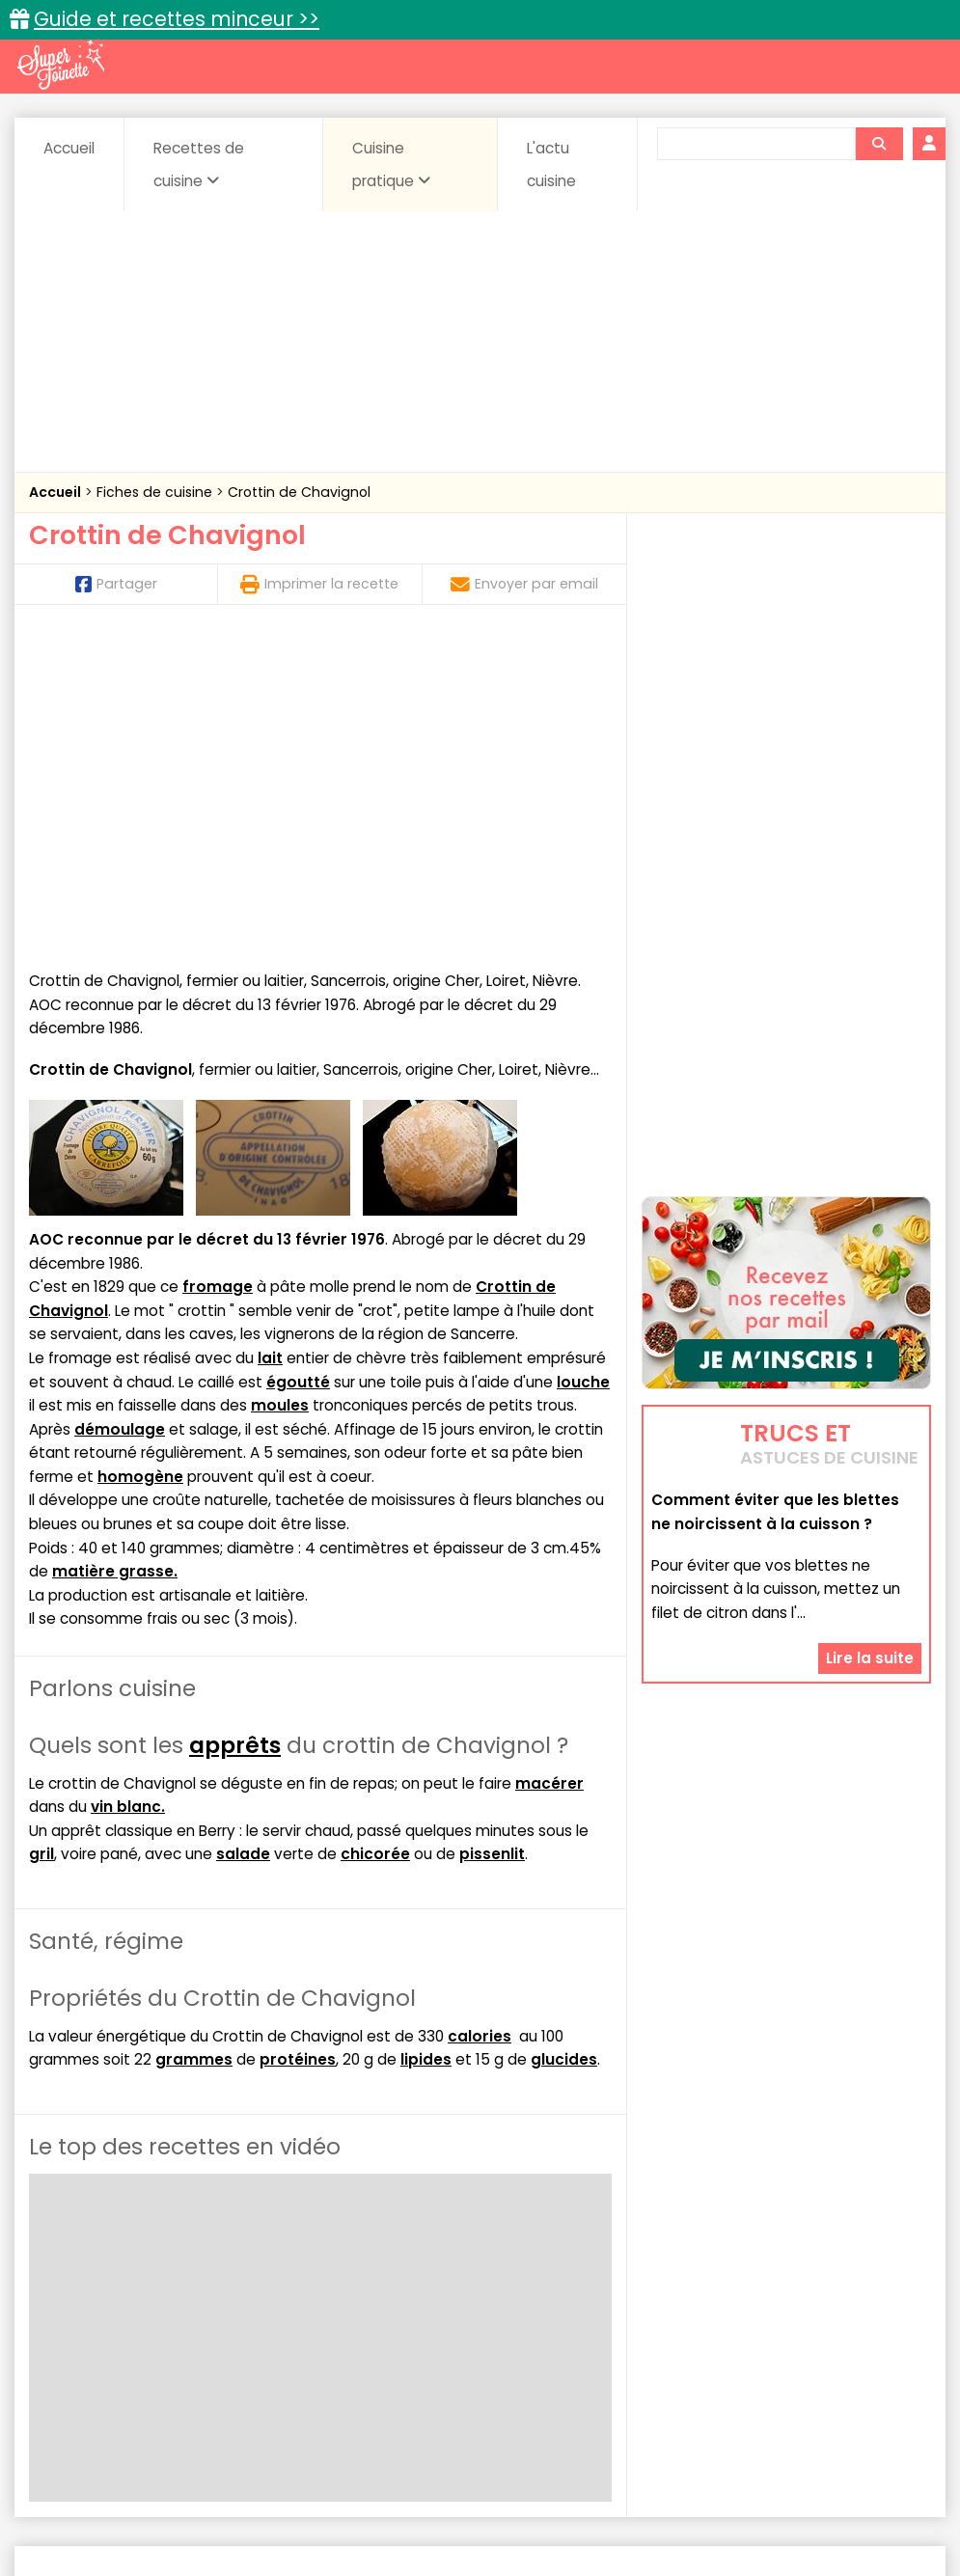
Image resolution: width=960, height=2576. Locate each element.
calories (479, 1721)
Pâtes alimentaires (265, 2350)
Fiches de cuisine (156, 492)
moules (280, 1091)
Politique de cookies (220, 2518)
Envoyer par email (524, 583)
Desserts (152, 2330)
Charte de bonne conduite (810, 2500)
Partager (116, 583)
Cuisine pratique (391, 164)
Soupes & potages (656, 2350)
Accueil (69, 148)
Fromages (651, 2330)
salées (465, 2350)
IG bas (735, 2330)
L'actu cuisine (551, 164)
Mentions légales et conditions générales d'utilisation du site (507, 2500)
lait (270, 1042)
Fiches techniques (579, 2271)
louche (583, 1066)
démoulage (119, 1114)
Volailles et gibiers (546, 2368)
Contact (261, 2500)
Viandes (856, 2350)
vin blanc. (128, 1491)
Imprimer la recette (319, 583)
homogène (140, 1161)
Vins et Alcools (412, 2368)
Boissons (378, 2312)
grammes (194, 1745)
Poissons (384, 2350)
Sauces (541, 2350)
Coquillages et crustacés (804, 2312)
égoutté (298, 1066)
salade (243, 1539)
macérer (549, 1468)
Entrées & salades (268, 2330)
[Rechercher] (879, 143)
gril (41, 1539)
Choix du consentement (737, 2518)
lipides (426, 1745)
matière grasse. (115, 1257)
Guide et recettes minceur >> (176, 19)
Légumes (816, 2330)
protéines (298, 1745)
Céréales (467, 2312)
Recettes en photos (395, 2271)
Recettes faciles (218, 2271)
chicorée (375, 1539)
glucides (564, 1745)
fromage (217, 972)
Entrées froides (541, 2330)
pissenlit (492, 1539)
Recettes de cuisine (198, 164)
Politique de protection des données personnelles (473, 2518)
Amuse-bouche (187, 2312)
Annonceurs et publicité (130, 2500)
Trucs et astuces (750, 2271)
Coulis (74, 2330)
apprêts (235, 1429)
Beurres (293, 2312)
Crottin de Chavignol (299, 492)
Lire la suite (870, 1641)
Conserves (659, 2312)
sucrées (772, 2350)
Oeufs (896, 2330)
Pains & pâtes (132, 2350)
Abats (87, 2312)
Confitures (561, 2312)
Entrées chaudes (409, 2330)
